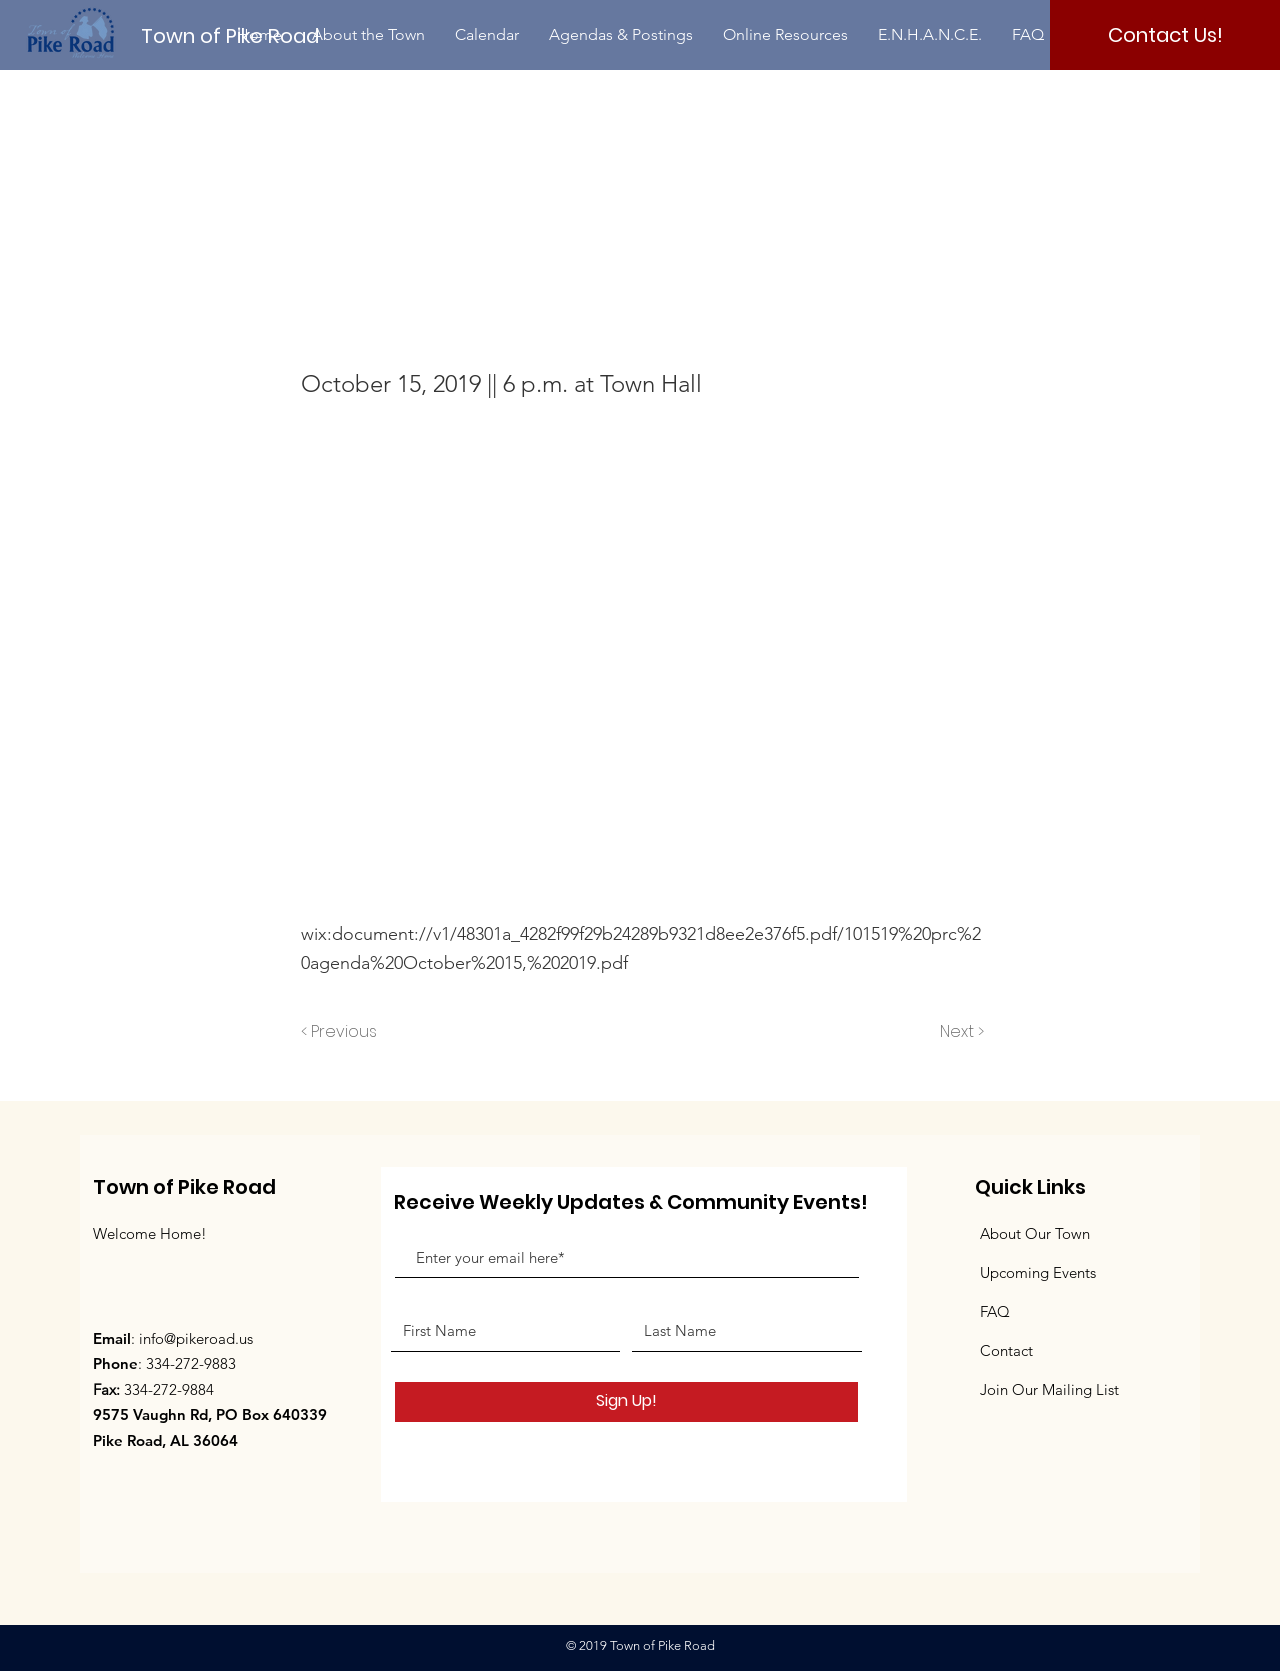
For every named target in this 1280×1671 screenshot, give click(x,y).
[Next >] (960, 1033)
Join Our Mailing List (1049, 1389)
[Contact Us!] (1165, 35)
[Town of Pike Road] (247, 35)
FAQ (995, 1311)
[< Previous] (342, 1033)
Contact (1006, 1350)
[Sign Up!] (626, 1402)
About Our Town (1035, 1233)
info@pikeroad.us (196, 1338)
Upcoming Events (1038, 1272)
